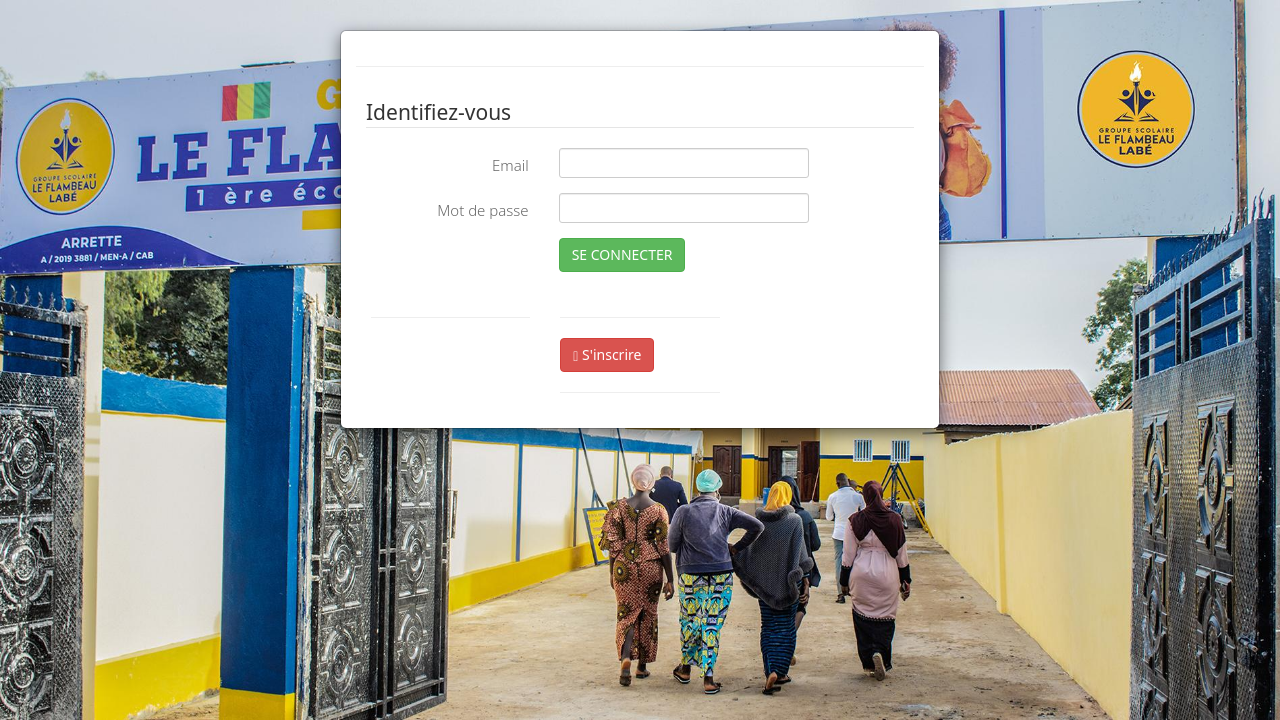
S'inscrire (607, 354)
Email (510, 165)
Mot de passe (482, 210)
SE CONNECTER (622, 254)
